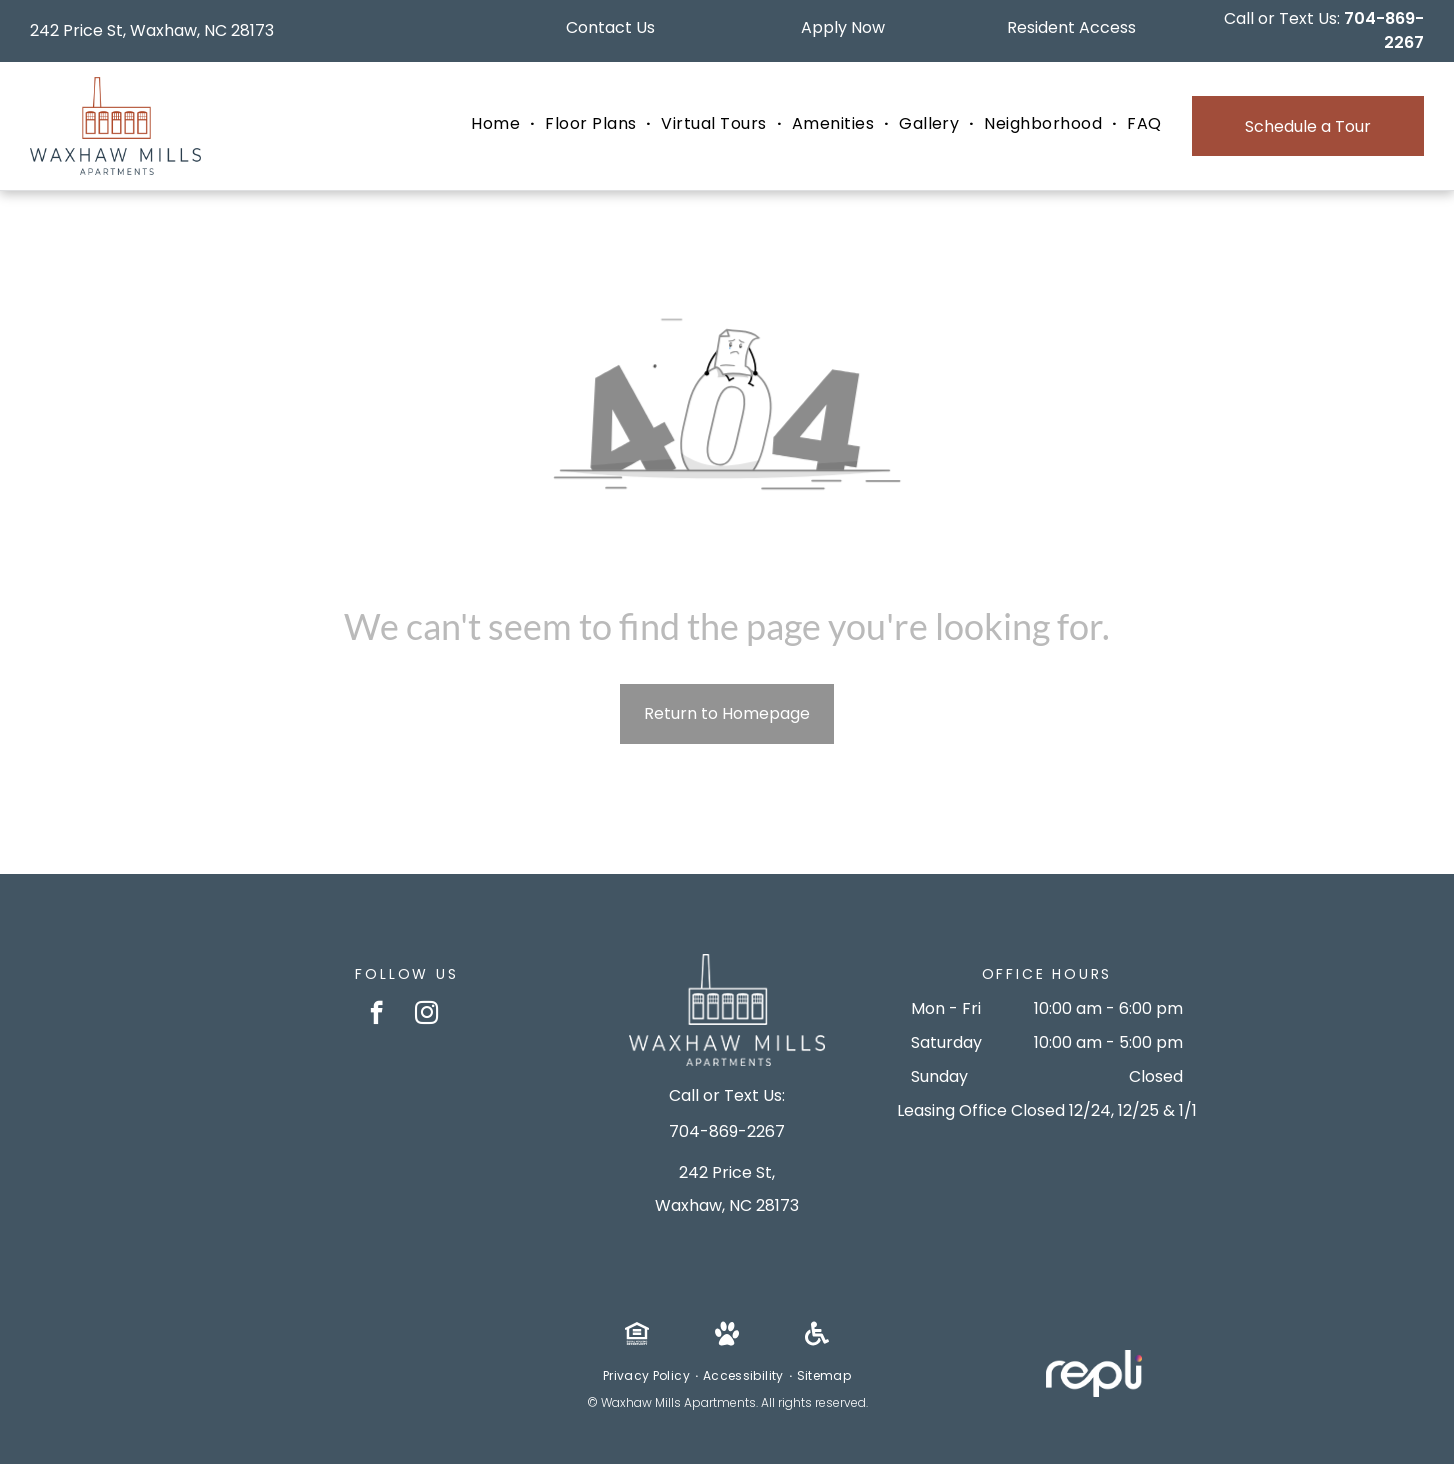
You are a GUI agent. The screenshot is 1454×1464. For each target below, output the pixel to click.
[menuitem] (498, 124)
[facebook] (376, 1015)
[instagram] (426, 1015)
